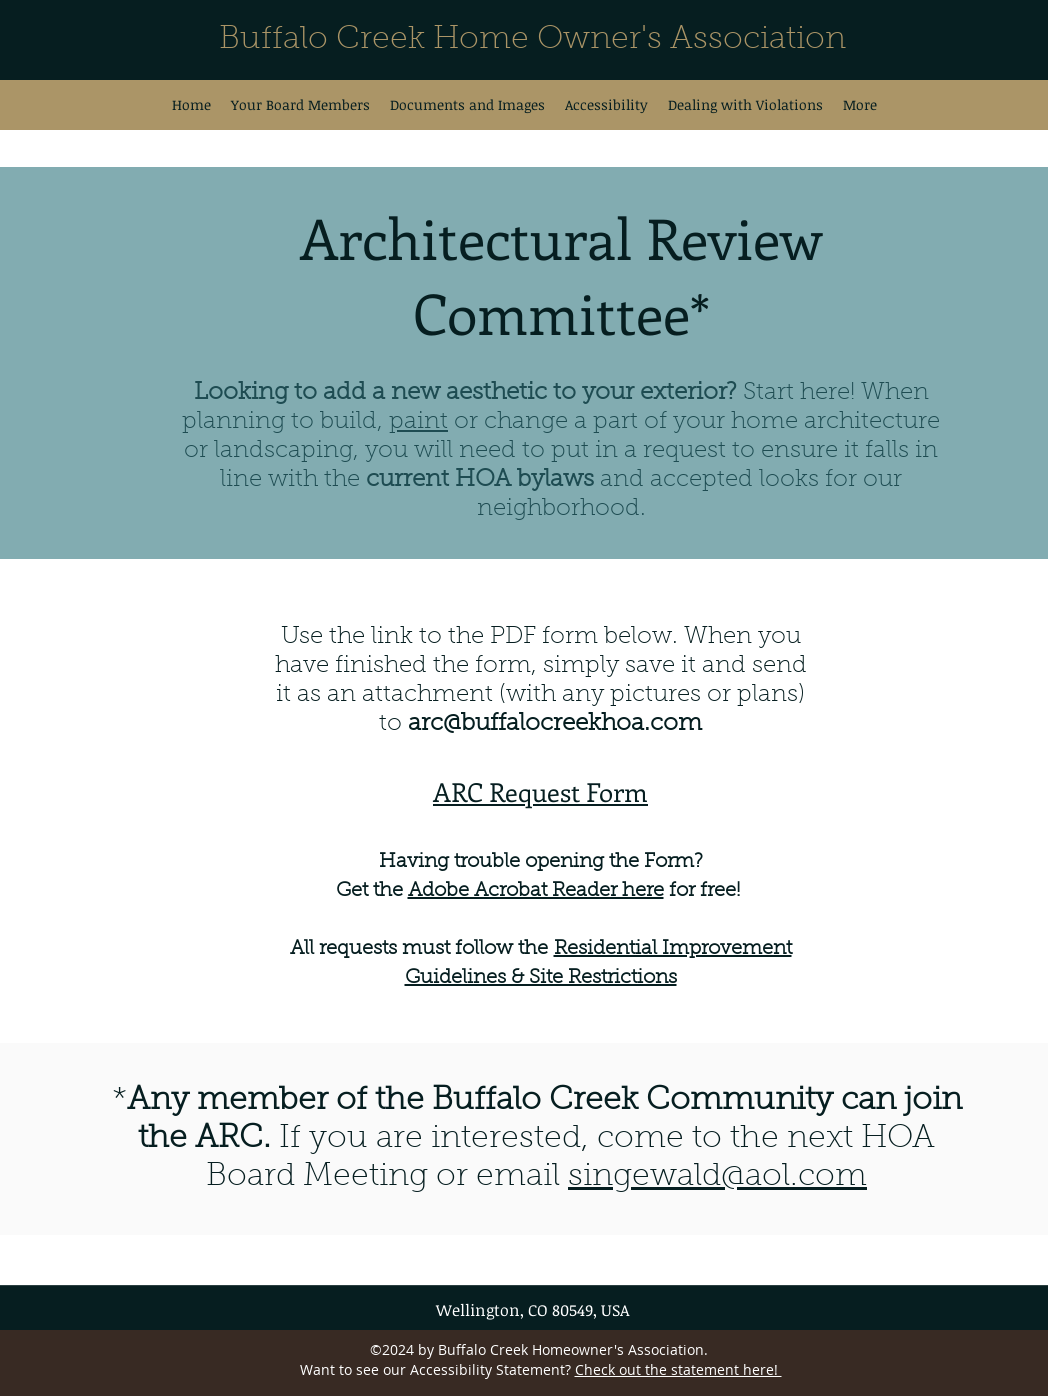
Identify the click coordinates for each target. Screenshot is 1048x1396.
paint (418, 422)
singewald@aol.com (717, 1177)
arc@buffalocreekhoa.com (555, 724)
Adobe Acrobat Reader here (536, 891)
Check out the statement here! (678, 1369)
